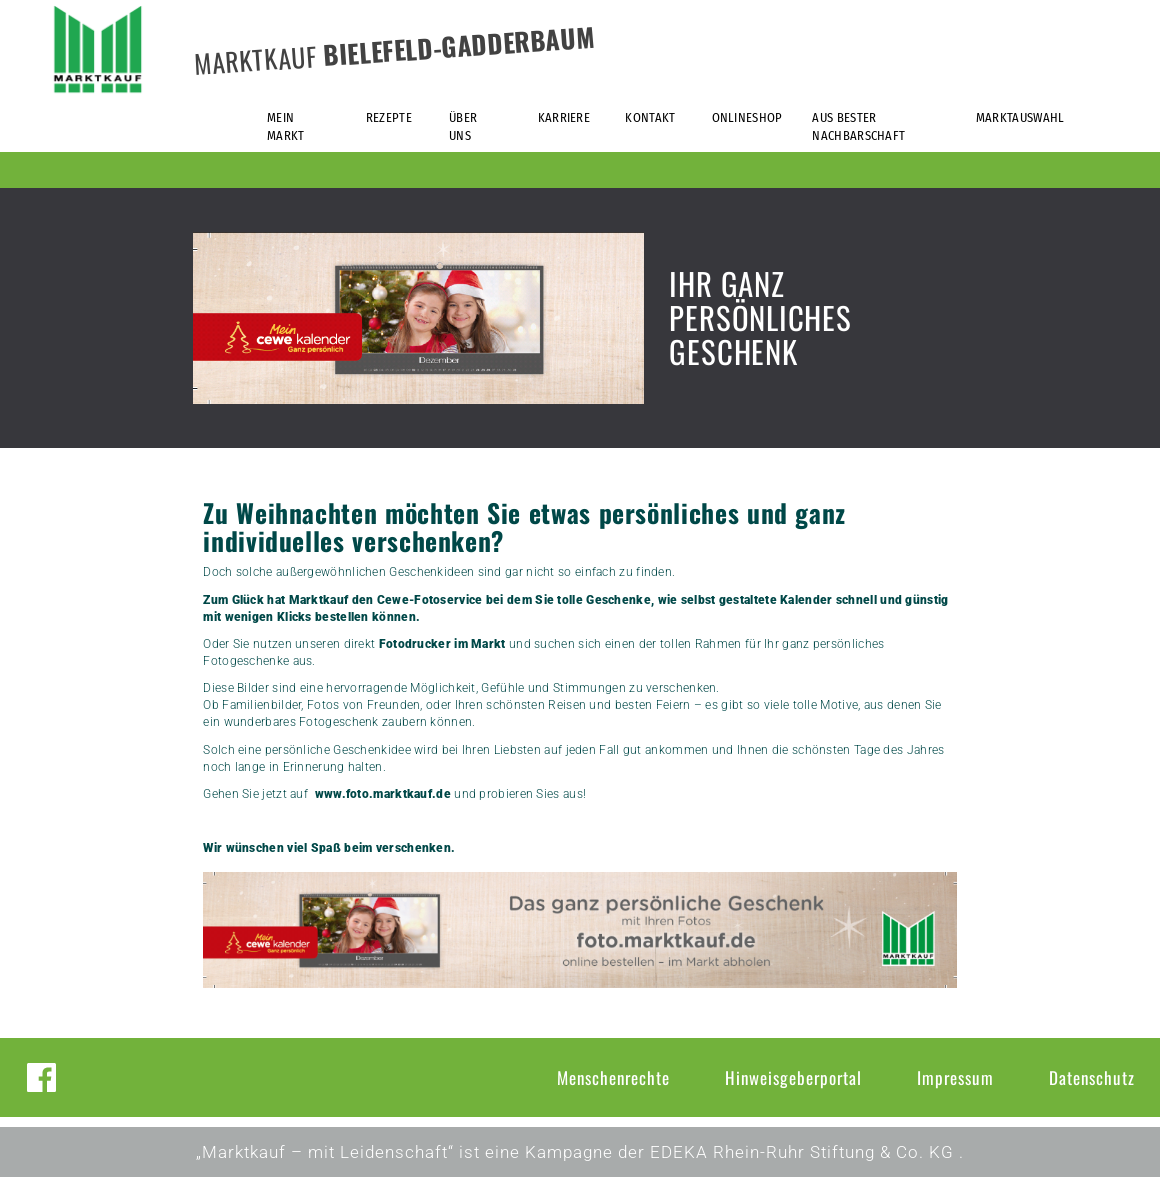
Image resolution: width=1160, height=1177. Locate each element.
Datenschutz (1092, 1077)
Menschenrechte (613, 1077)
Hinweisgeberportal (793, 1077)
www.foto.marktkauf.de (383, 794)
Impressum (955, 1077)
